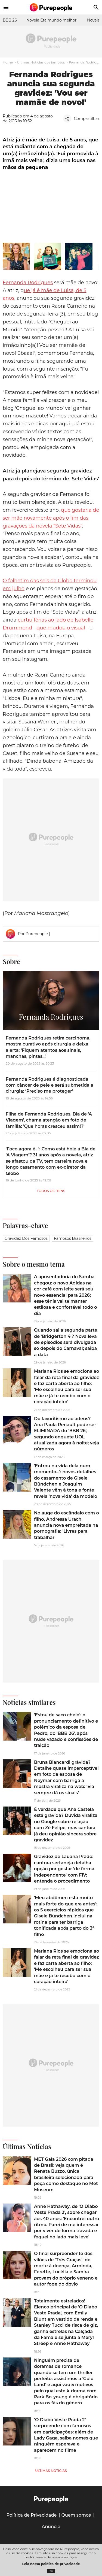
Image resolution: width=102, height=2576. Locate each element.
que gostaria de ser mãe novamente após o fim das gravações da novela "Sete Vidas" (51, 518)
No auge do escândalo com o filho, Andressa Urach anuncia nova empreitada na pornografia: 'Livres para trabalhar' (66, 1525)
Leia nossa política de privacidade (51, 2564)
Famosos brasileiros (72, 1238)
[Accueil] (51, 7)
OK (51, 2571)
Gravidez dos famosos (26, 1238)
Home (8, 62)
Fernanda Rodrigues (28, 283)
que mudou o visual (60, 628)
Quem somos (76, 2515)
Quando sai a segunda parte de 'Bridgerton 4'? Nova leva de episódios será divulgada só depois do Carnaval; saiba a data (65, 1342)
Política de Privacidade (32, 2515)
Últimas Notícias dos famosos (41, 62)
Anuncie (51, 2526)
